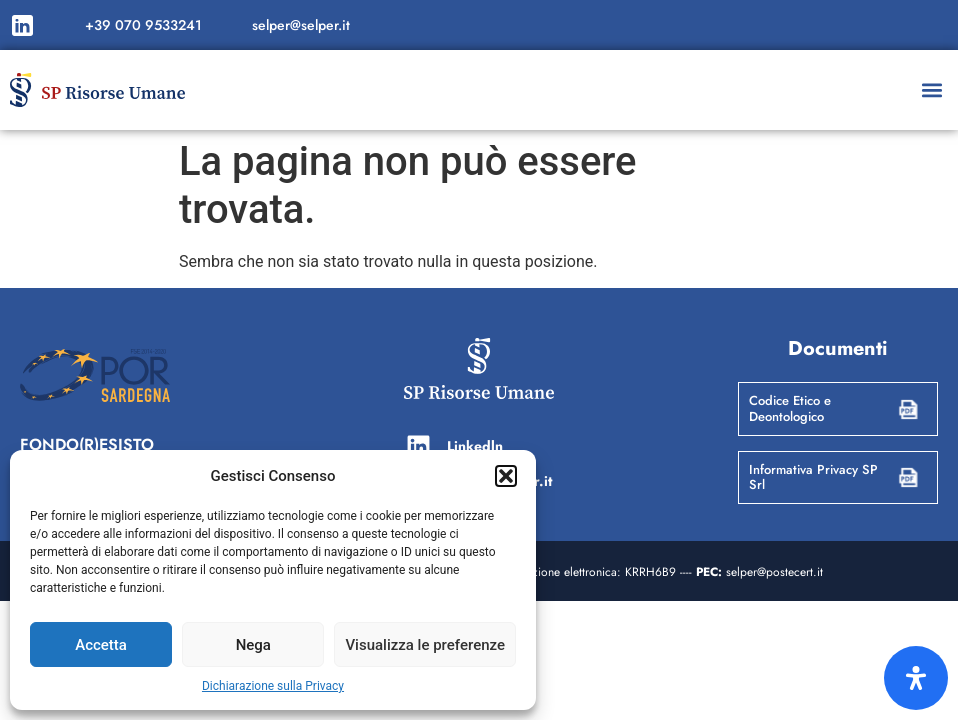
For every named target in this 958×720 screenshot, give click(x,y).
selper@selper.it (301, 25)
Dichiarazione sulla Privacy (273, 686)
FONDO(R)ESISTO (87, 444)
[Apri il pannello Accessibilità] (916, 678)
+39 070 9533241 (143, 25)
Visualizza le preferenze (425, 645)
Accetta (101, 645)
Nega (253, 645)
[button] (506, 476)
